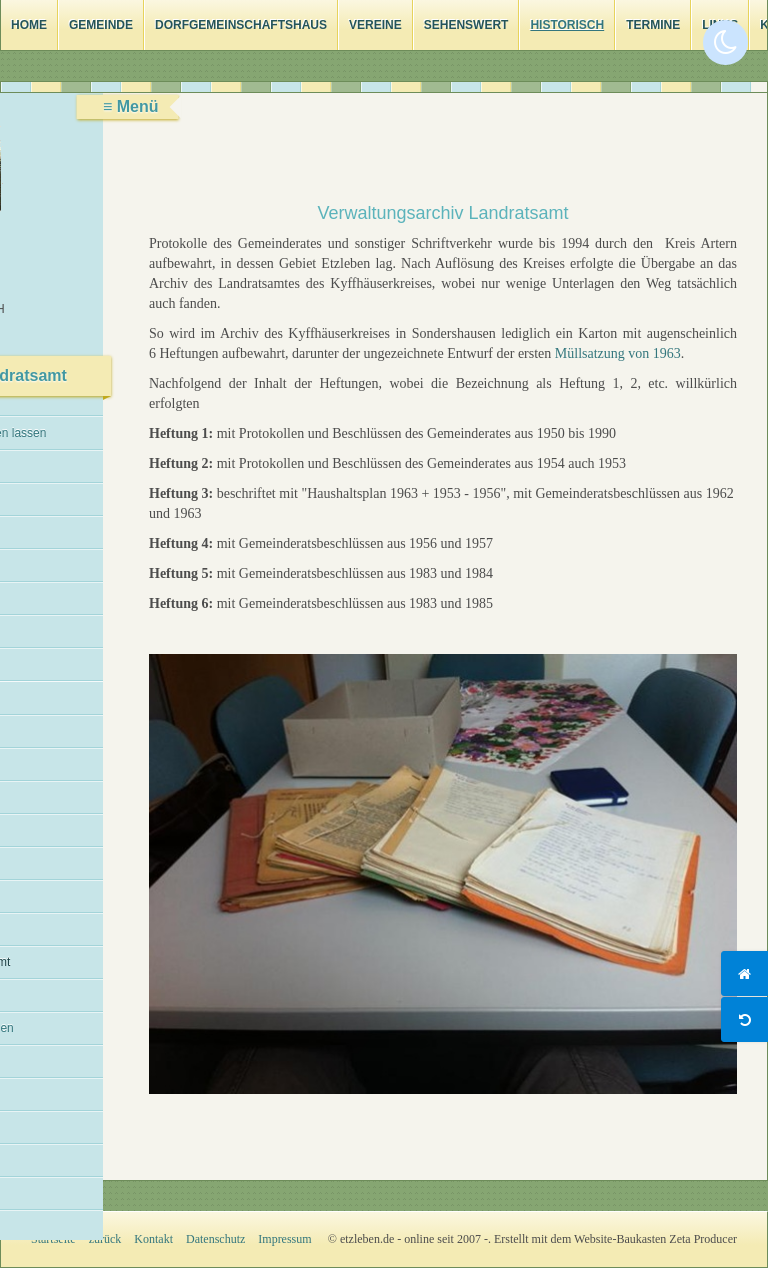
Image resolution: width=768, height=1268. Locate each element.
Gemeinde (101, 25)
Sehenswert (466, 25)
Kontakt (153, 1239)
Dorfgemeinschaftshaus (241, 25)
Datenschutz (215, 1239)
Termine (653, 25)
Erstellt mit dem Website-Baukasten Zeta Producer (615, 1239)
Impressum (284, 1239)
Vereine (375, 25)
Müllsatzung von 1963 (618, 353)
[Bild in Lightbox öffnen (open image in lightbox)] (443, 874)
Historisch (567, 25)
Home (29, 25)
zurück (105, 1239)
